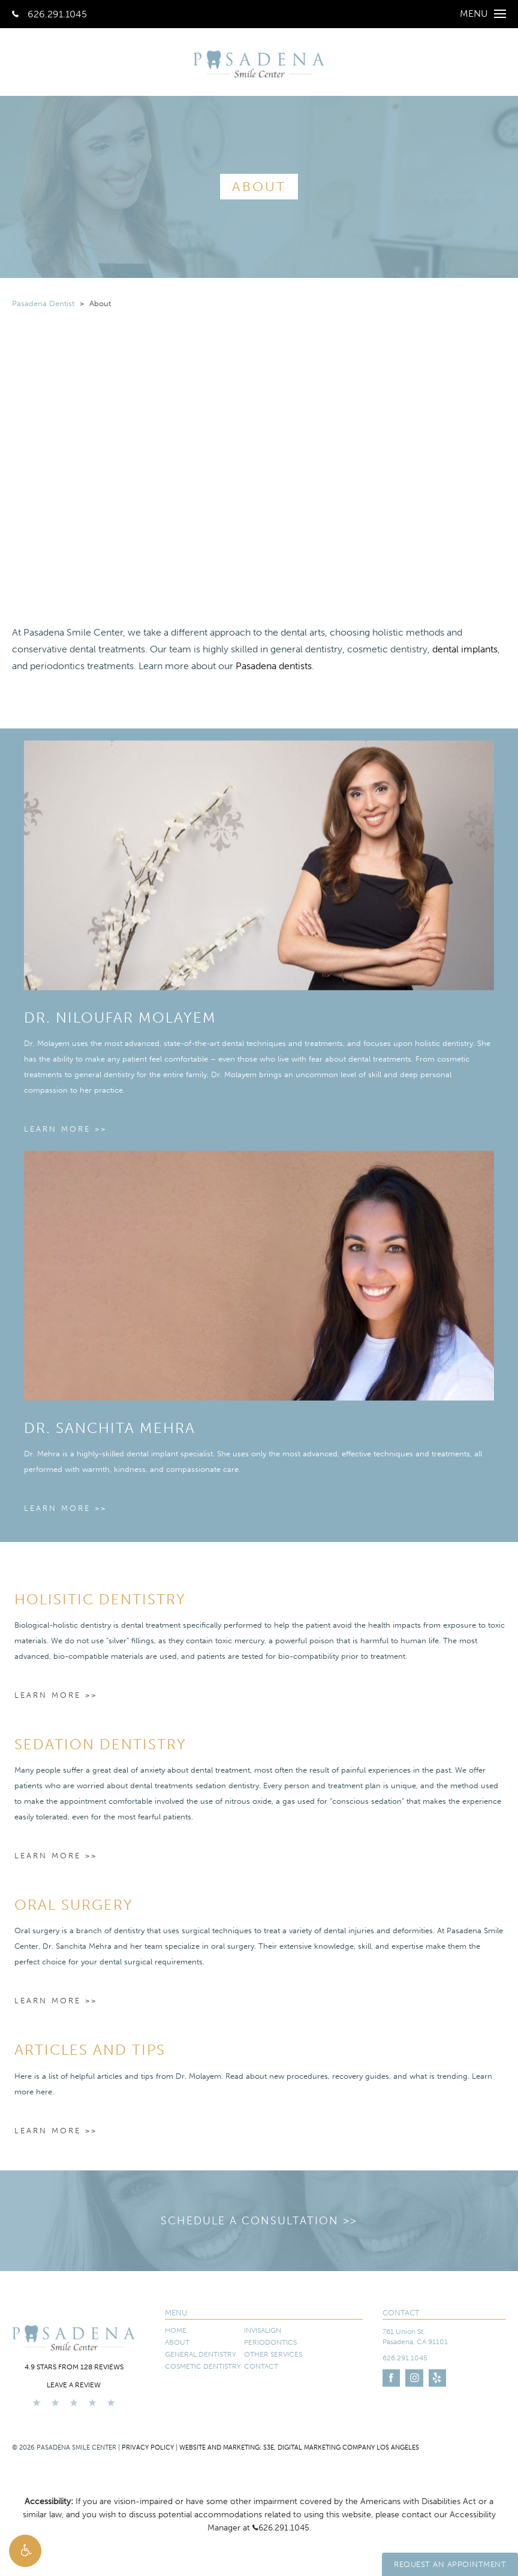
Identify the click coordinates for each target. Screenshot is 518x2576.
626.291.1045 (49, 14)
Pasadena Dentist (43, 303)
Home (175, 2330)
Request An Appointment (450, 2564)
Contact (261, 2366)
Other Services (273, 2354)
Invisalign (262, 2330)
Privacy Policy (148, 2447)
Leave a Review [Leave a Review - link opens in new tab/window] (74, 2385)
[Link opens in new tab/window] (391, 2378)
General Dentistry (200, 2354)
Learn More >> (65, 1129)
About (177, 2342)
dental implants (465, 649)
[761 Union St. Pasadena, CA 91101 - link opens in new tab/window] (444, 2337)
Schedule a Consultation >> (259, 2220)
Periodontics (270, 2342)
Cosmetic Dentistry (203, 2366)
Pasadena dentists (274, 666)
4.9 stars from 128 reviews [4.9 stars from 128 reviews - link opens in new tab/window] (74, 2367)
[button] (25, 2551)
